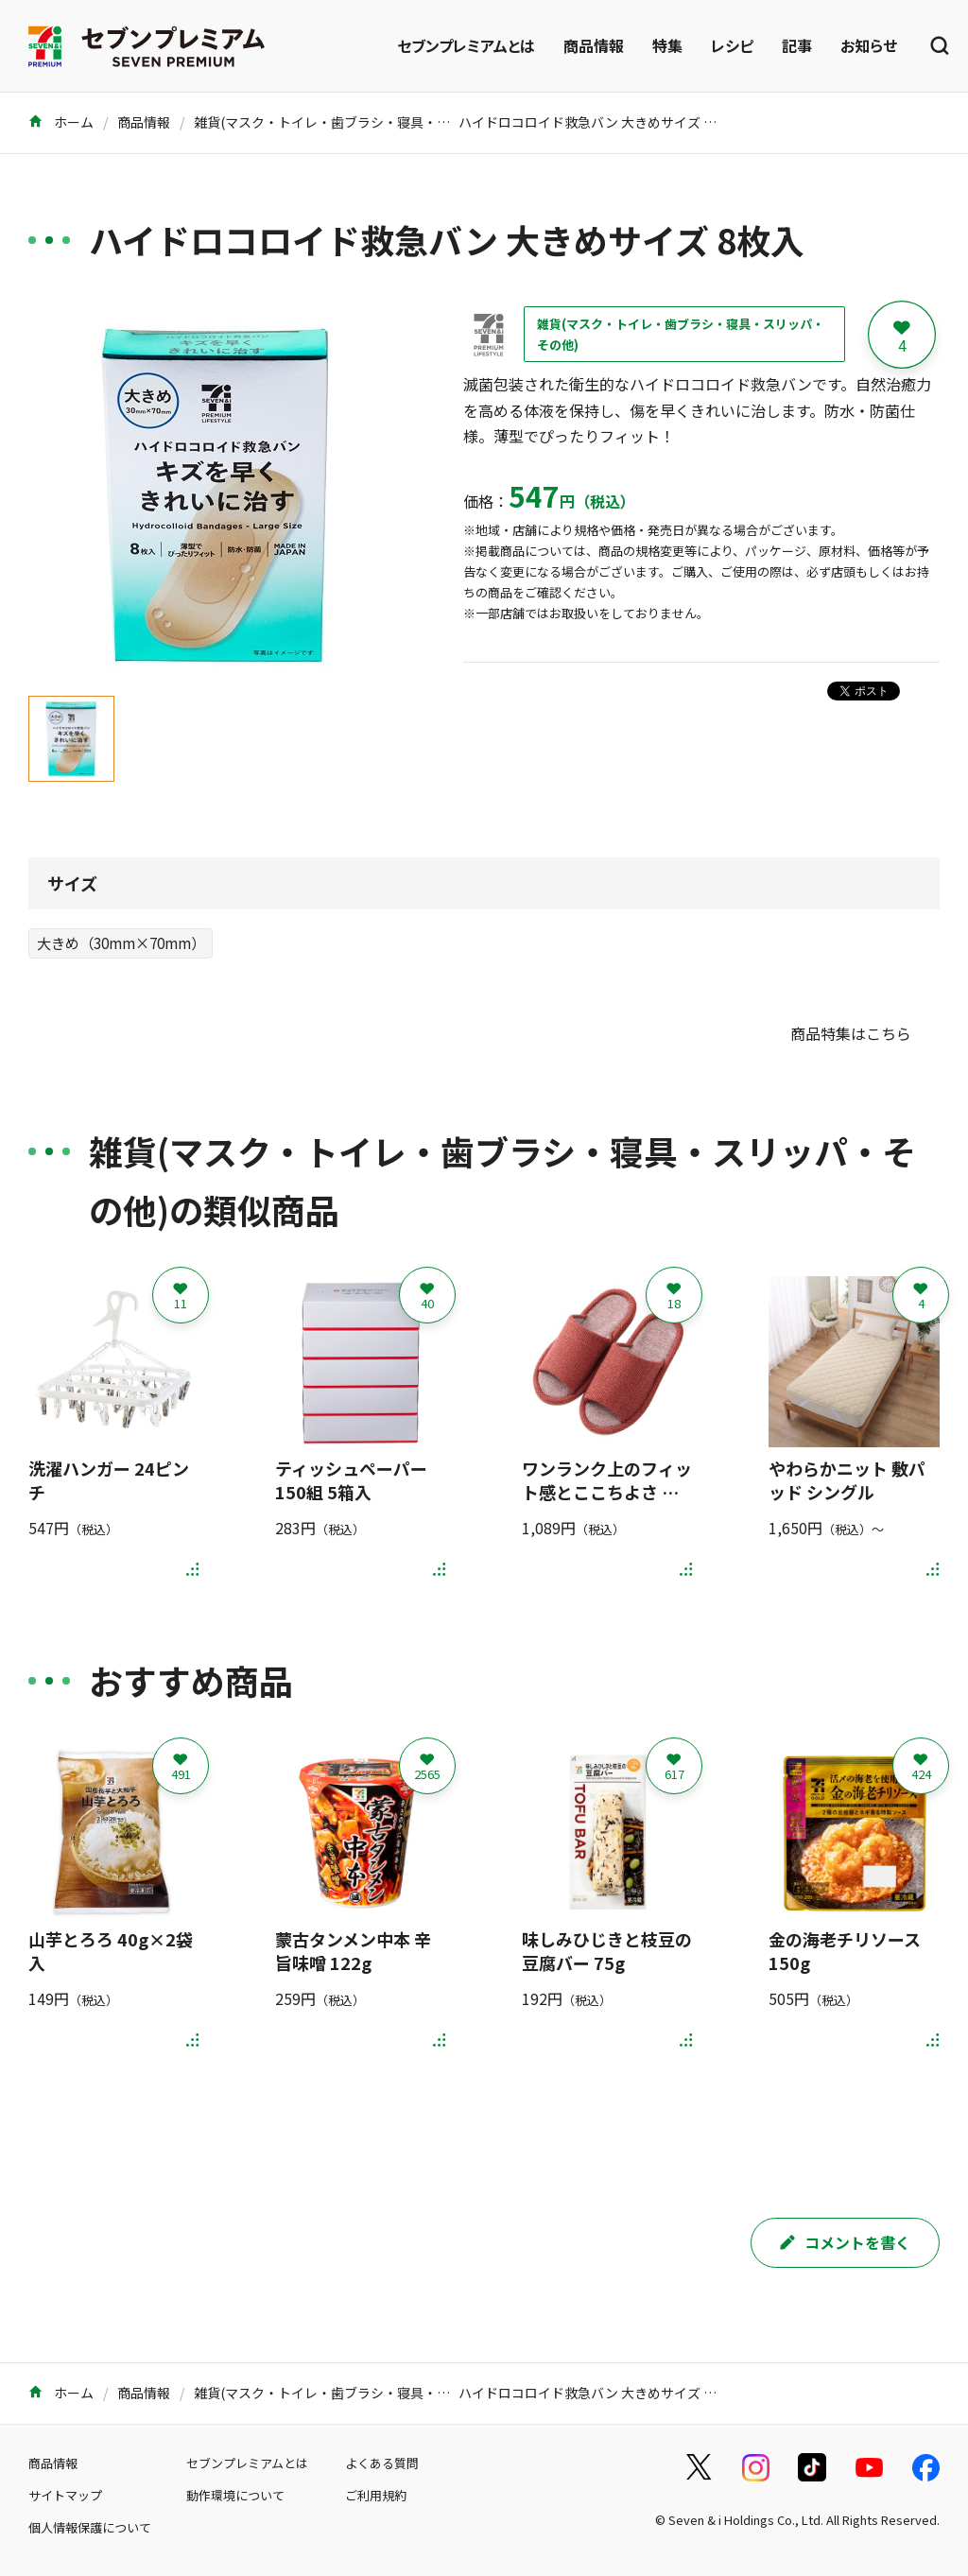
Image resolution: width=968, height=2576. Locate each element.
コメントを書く (845, 2242)
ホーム (61, 121)
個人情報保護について (89, 2527)
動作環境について (235, 2495)
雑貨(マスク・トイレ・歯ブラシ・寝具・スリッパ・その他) (370, 121)
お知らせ (868, 45)
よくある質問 (382, 2463)
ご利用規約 (375, 2495)
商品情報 (593, 45)
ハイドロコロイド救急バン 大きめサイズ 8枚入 (597, 121)
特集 (667, 45)
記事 (797, 45)
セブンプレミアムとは (466, 45)
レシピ (732, 45)
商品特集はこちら (850, 1033)
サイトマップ (65, 2495)
